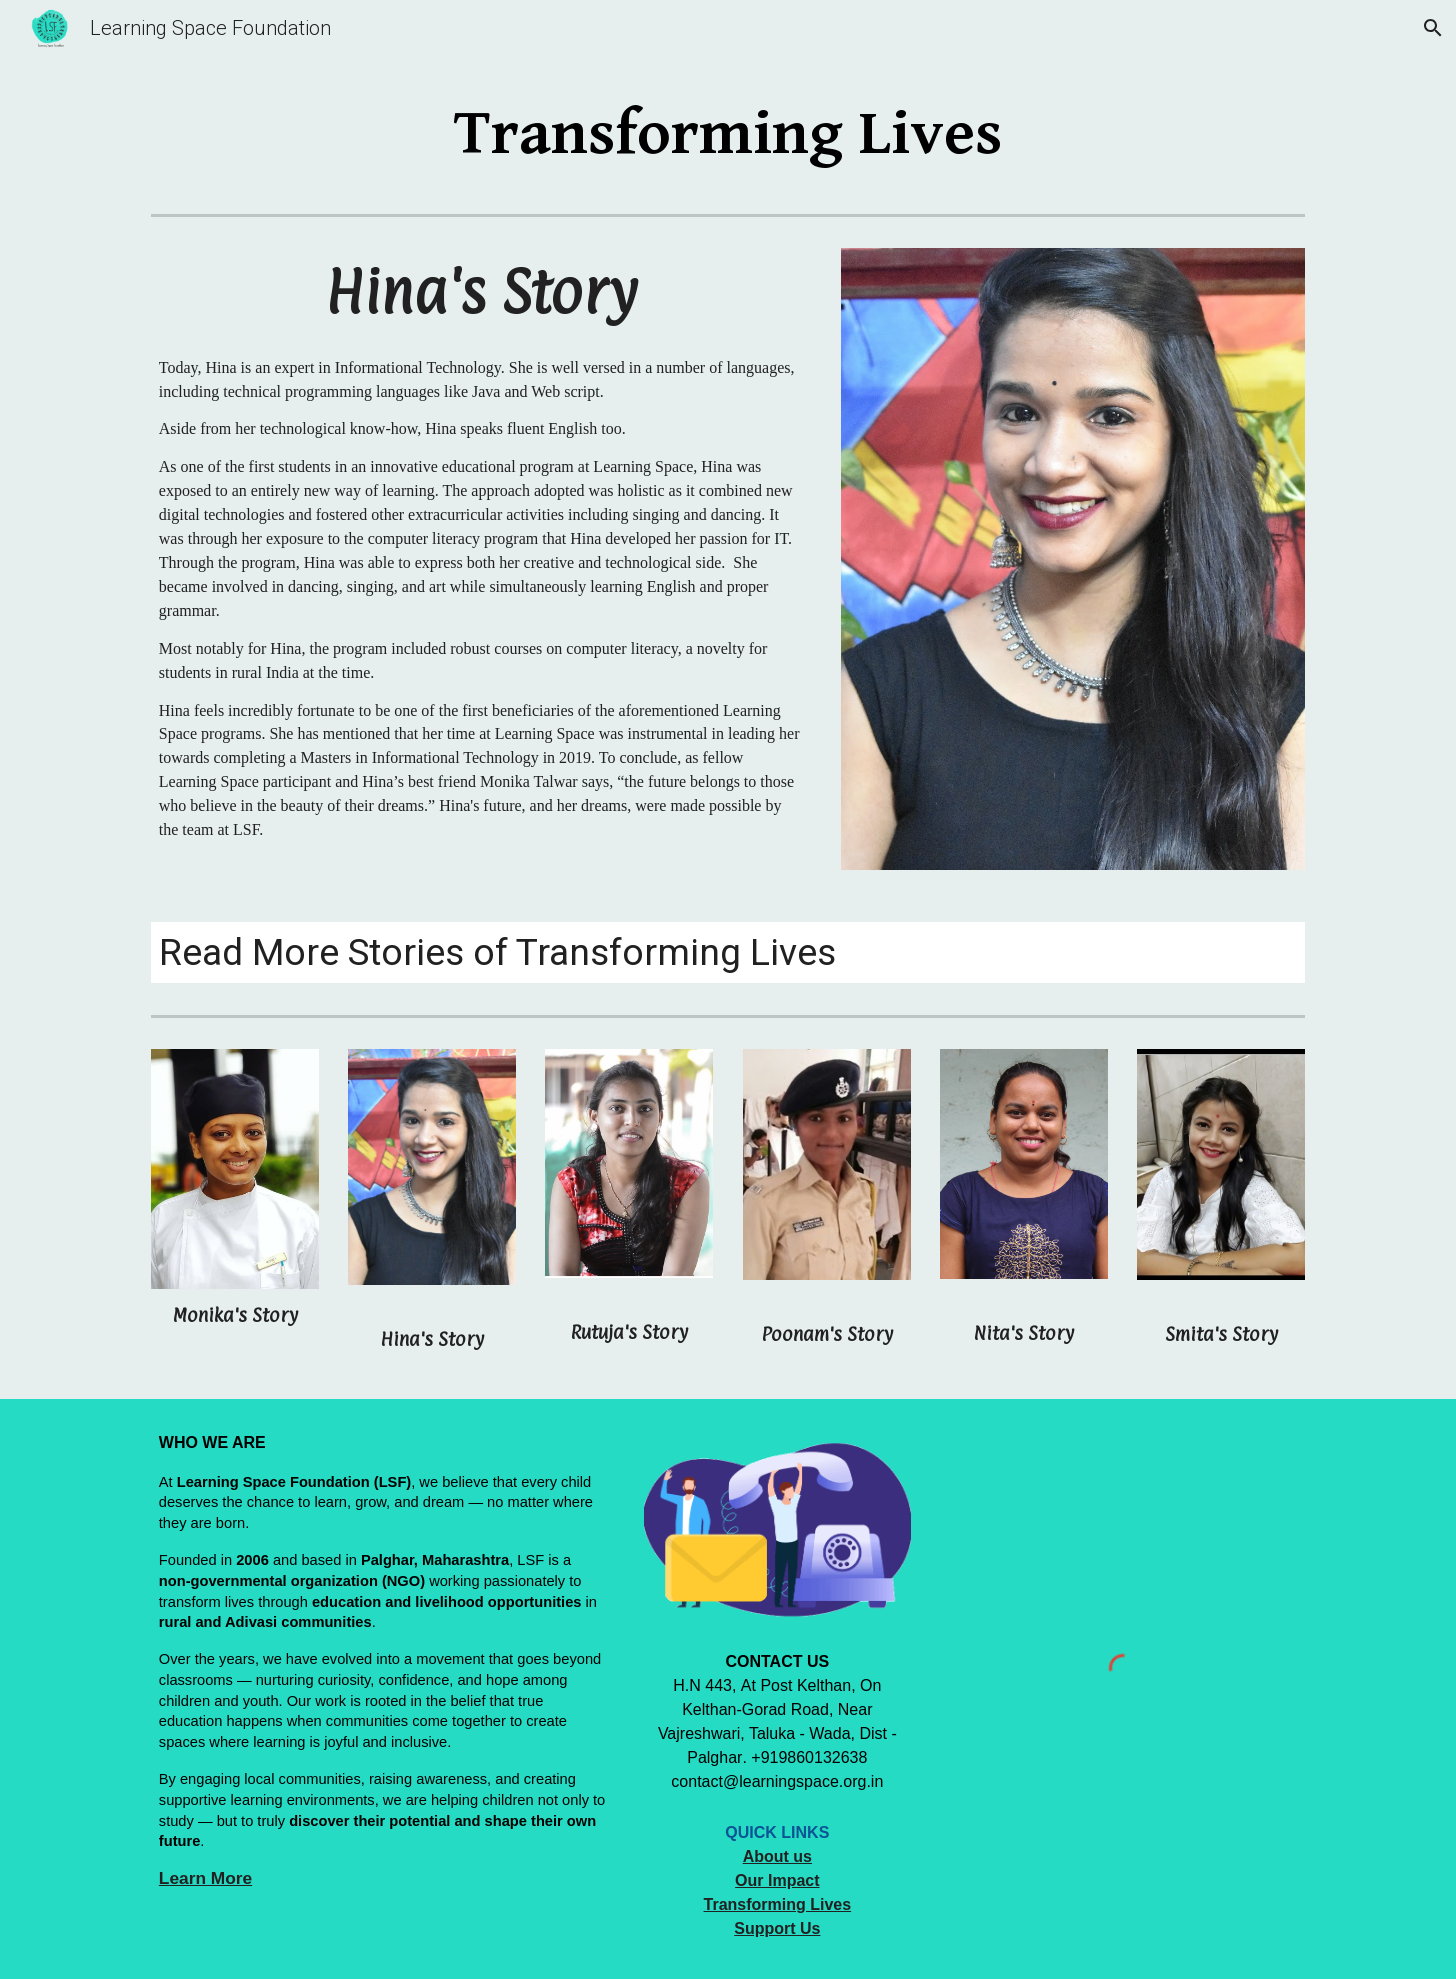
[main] (728, 133)
